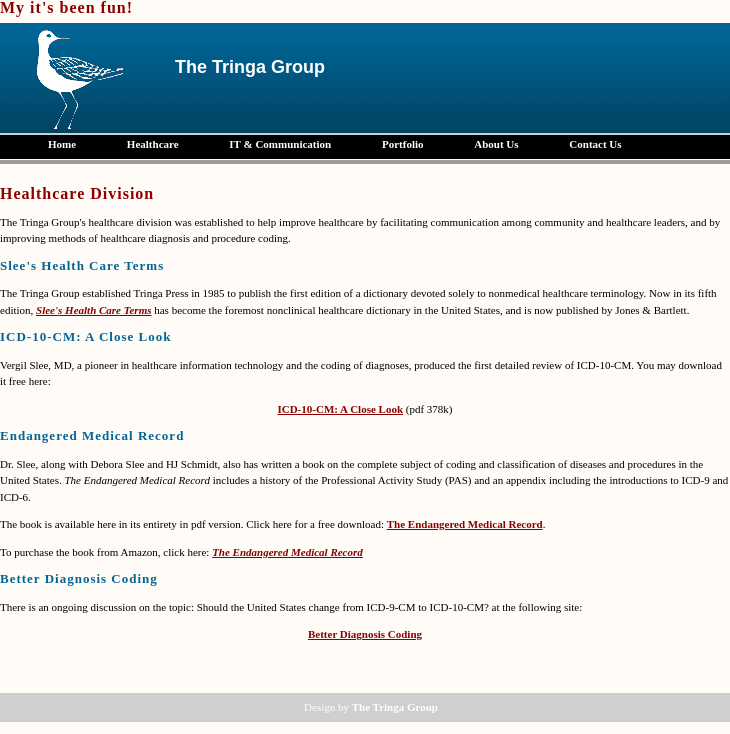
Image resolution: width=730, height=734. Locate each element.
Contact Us (595, 144)
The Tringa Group (395, 707)
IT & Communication (280, 144)
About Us (496, 144)
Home (62, 144)
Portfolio (403, 144)
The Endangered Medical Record (465, 524)
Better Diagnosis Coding (365, 634)
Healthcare (153, 144)
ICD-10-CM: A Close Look (340, 409)
